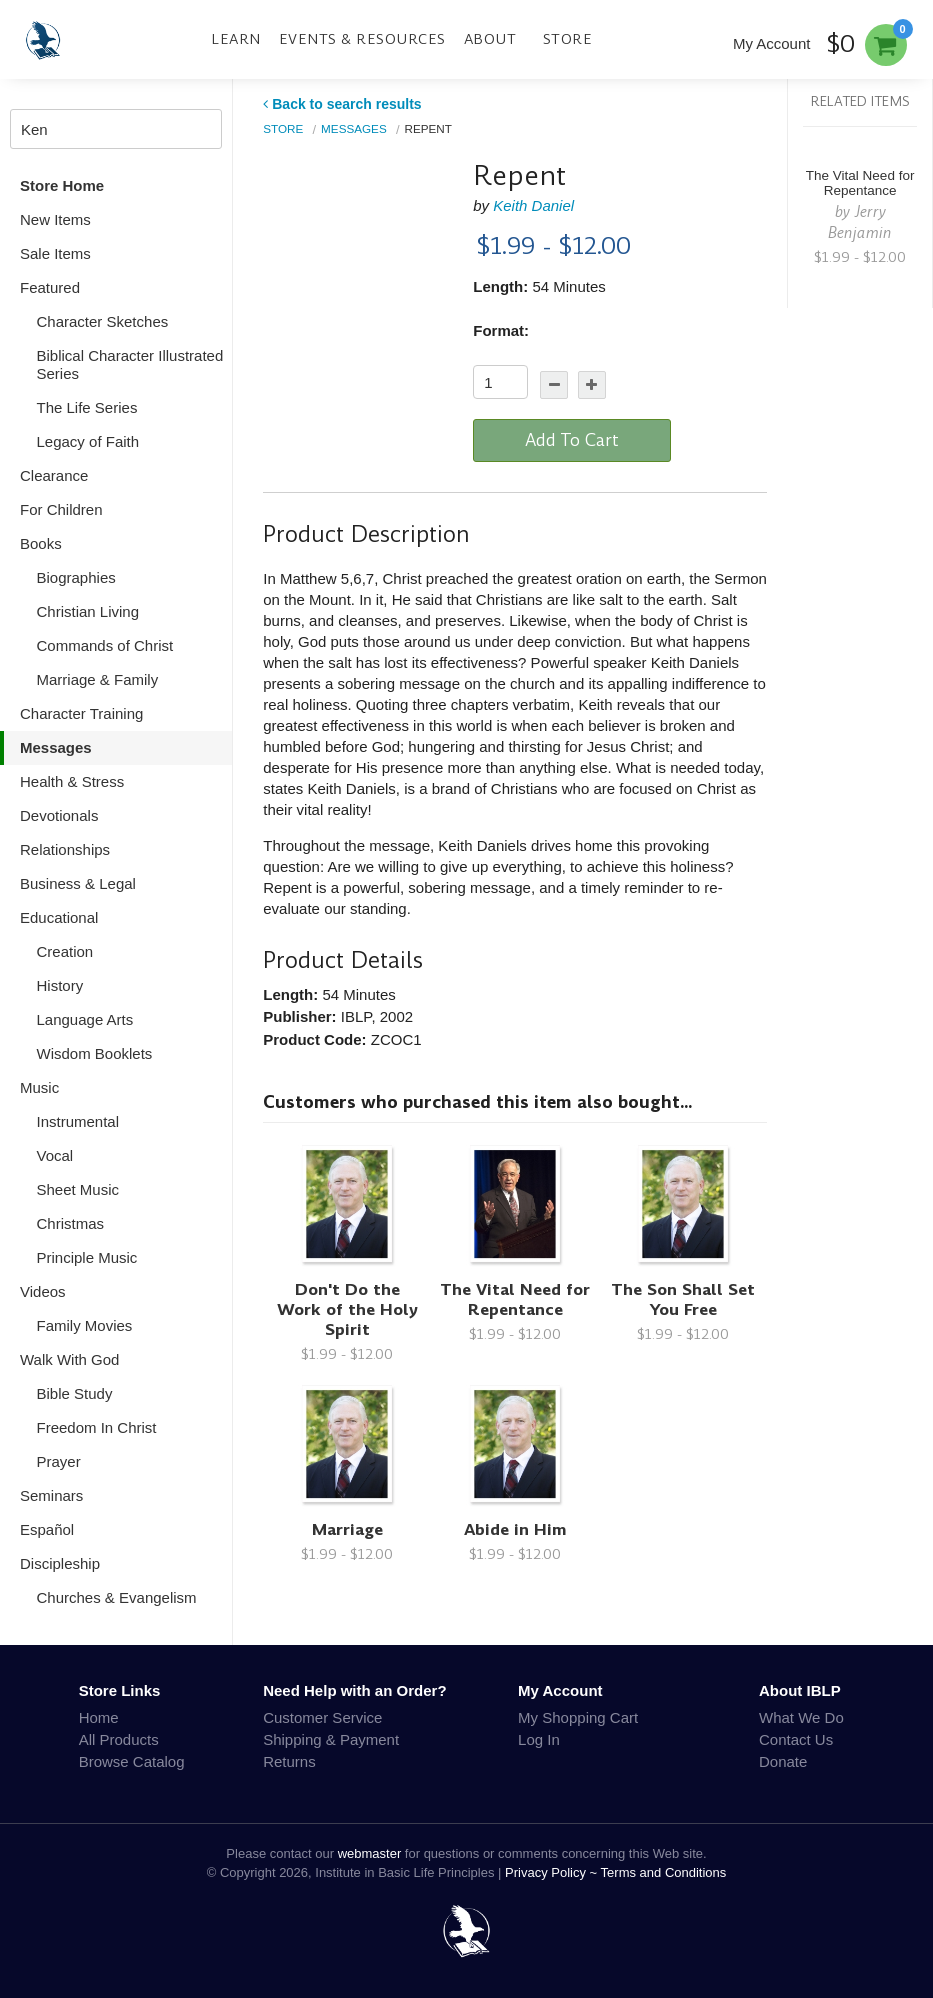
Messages (56, 747)
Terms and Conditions (664, 1872)
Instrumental (78, 1121)
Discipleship (60, 1563)
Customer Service (322, 1717)
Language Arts (85, 1019)
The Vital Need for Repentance (515, 1299)
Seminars (51, 1495)
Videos (43, 1291)
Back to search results (342, 104)
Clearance (54, 475)
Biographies (76, 577)
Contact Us (796, 1739)
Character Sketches (103, 321)
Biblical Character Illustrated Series (130, 364)
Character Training (81, 713)
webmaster (370, 1853)
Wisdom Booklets (95, 1053)
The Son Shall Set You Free (683, 1299)
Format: (501, 330)
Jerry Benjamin (860, 222)
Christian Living (88, 611)
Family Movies (85, 1325)
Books (41, 543)
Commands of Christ (105, 645)
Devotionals (59, 815)
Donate (783, 1761)
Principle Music (87, 1257)
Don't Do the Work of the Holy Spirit (347, 1309)
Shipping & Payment (331, 1739)
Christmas (71, 1223)
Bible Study (75, 1393)
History (60, 985)
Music (39, 1087)
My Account (772, 43)
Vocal (55, 1155)
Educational (59, 917)
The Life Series (87, 407)
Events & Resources (362, 39)
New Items (55, 219)
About (490, 39)
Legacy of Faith (88, 441)
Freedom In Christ (97, 1427)
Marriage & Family (98, 679)
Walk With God (69, 1359)
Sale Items (55, 253)
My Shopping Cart (578, 1717)
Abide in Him (515, 1529)
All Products (119, 1739)
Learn (236, 39)
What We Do (801, 1717)
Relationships (65, 849)
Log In (539, 1739)
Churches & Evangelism (117, 1597)
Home (99, 1717)
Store (568, 39)
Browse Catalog (132, 1761)
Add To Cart (572, 440)
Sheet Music (78, 1189)
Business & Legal (78, 883)
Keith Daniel (533, 205)
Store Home (62, 185)
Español (47, 1529)
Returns (289, 1761)
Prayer (59, 1461)
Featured (50, 287)
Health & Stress (72, 781)
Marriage (347, 1529)
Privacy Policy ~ (553, 1872)
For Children (61, 509)
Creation (65, 951)
